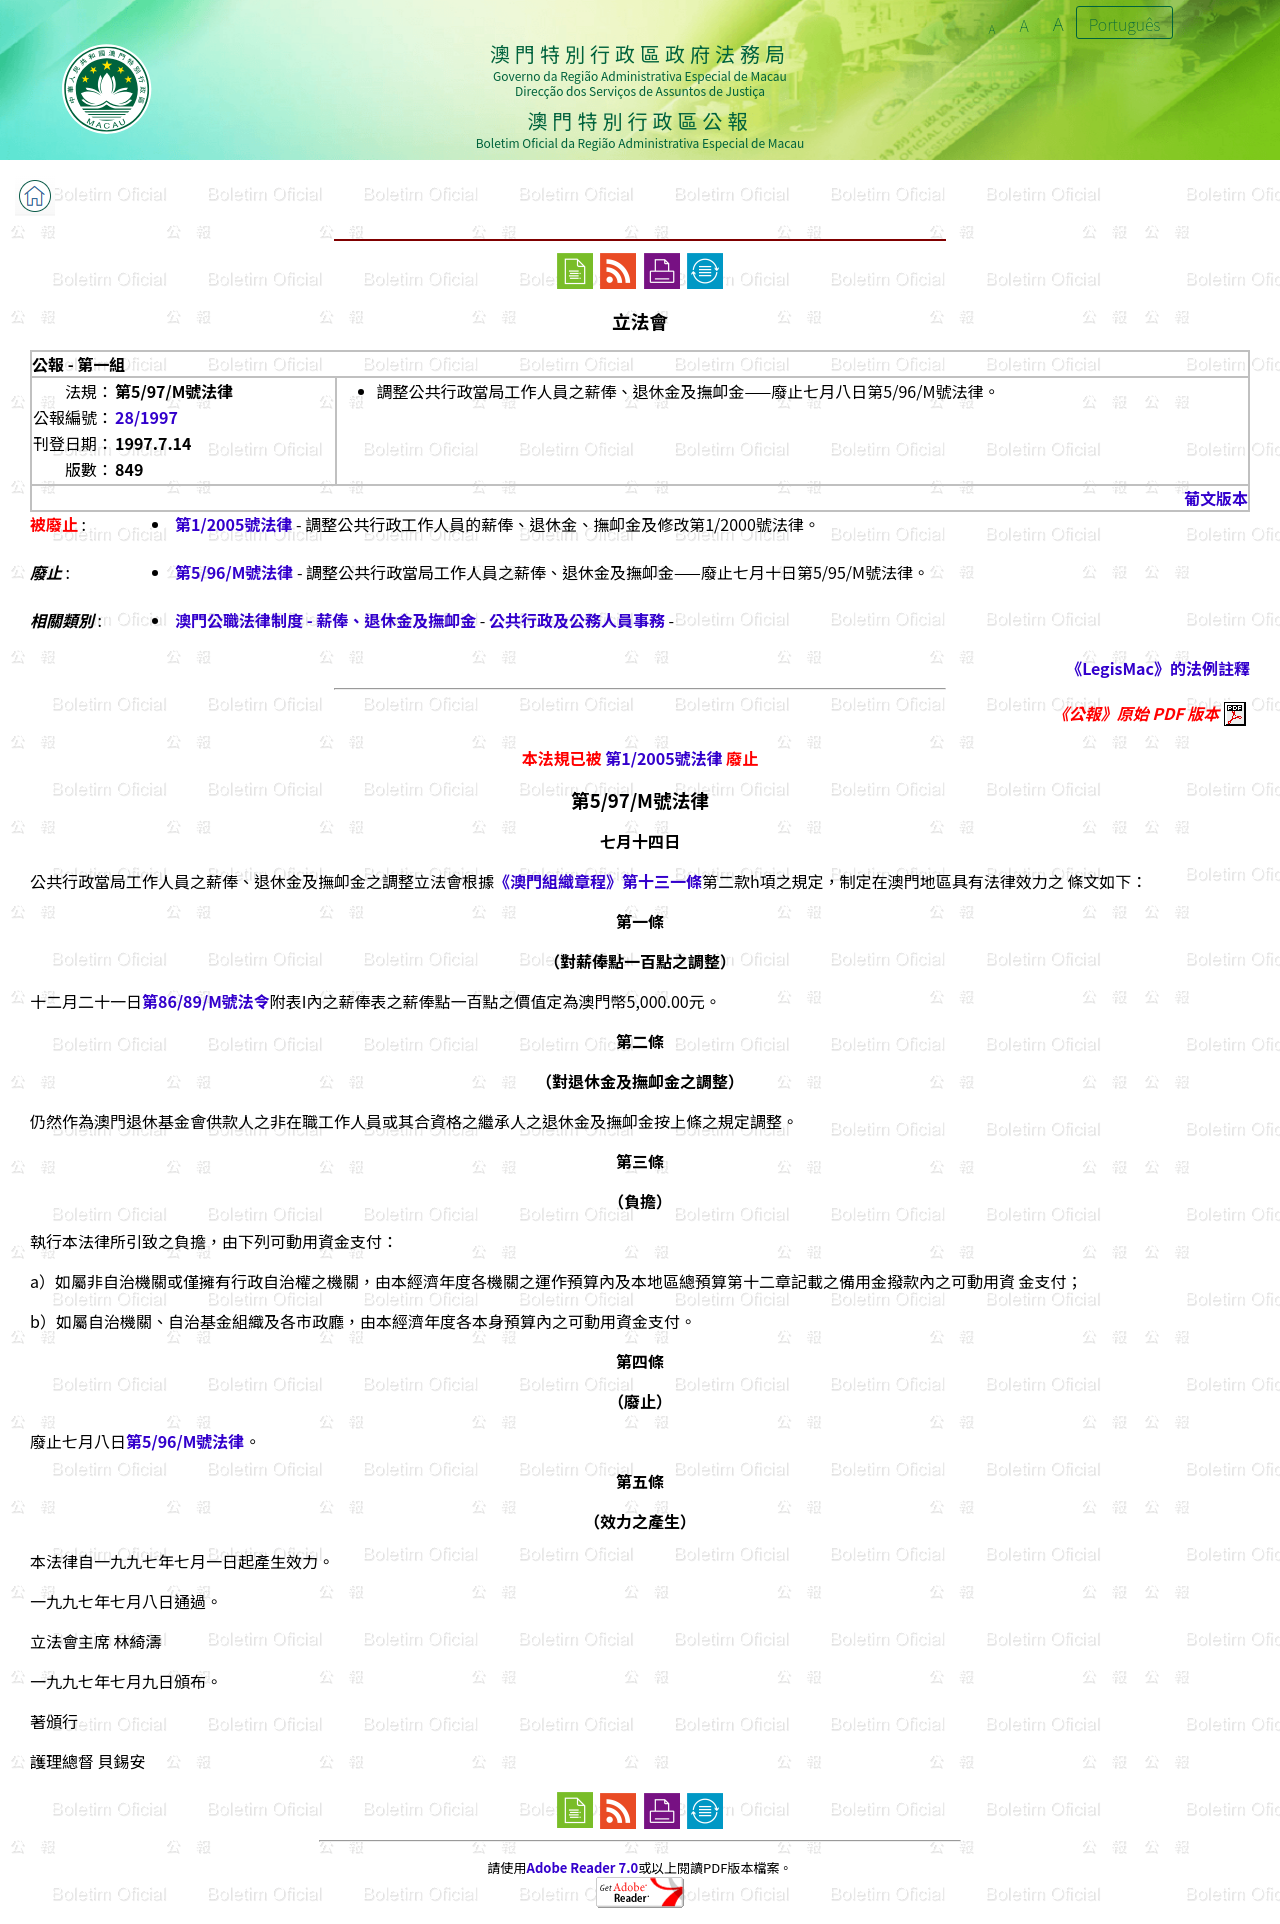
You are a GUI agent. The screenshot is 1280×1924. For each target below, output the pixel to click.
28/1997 (146, 417)
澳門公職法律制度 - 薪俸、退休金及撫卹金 (325, 620)
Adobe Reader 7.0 (582, 1867)
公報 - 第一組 (78, 364)
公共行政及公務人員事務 (577, 620)
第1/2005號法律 (233, 524)
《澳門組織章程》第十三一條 (598, 881)
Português (1125, 24)
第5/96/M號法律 (234, 572)
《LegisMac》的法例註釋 (1158, 668)
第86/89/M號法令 (206, 1001)
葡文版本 (1216, 498)
